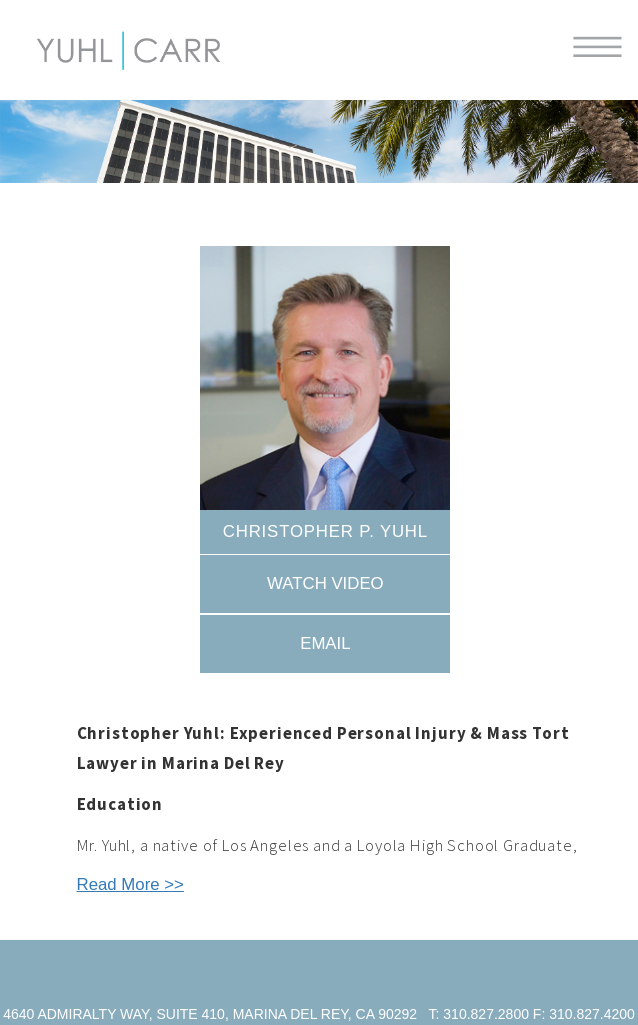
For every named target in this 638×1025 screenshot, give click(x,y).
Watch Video (325, 583)
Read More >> (130, 884)
